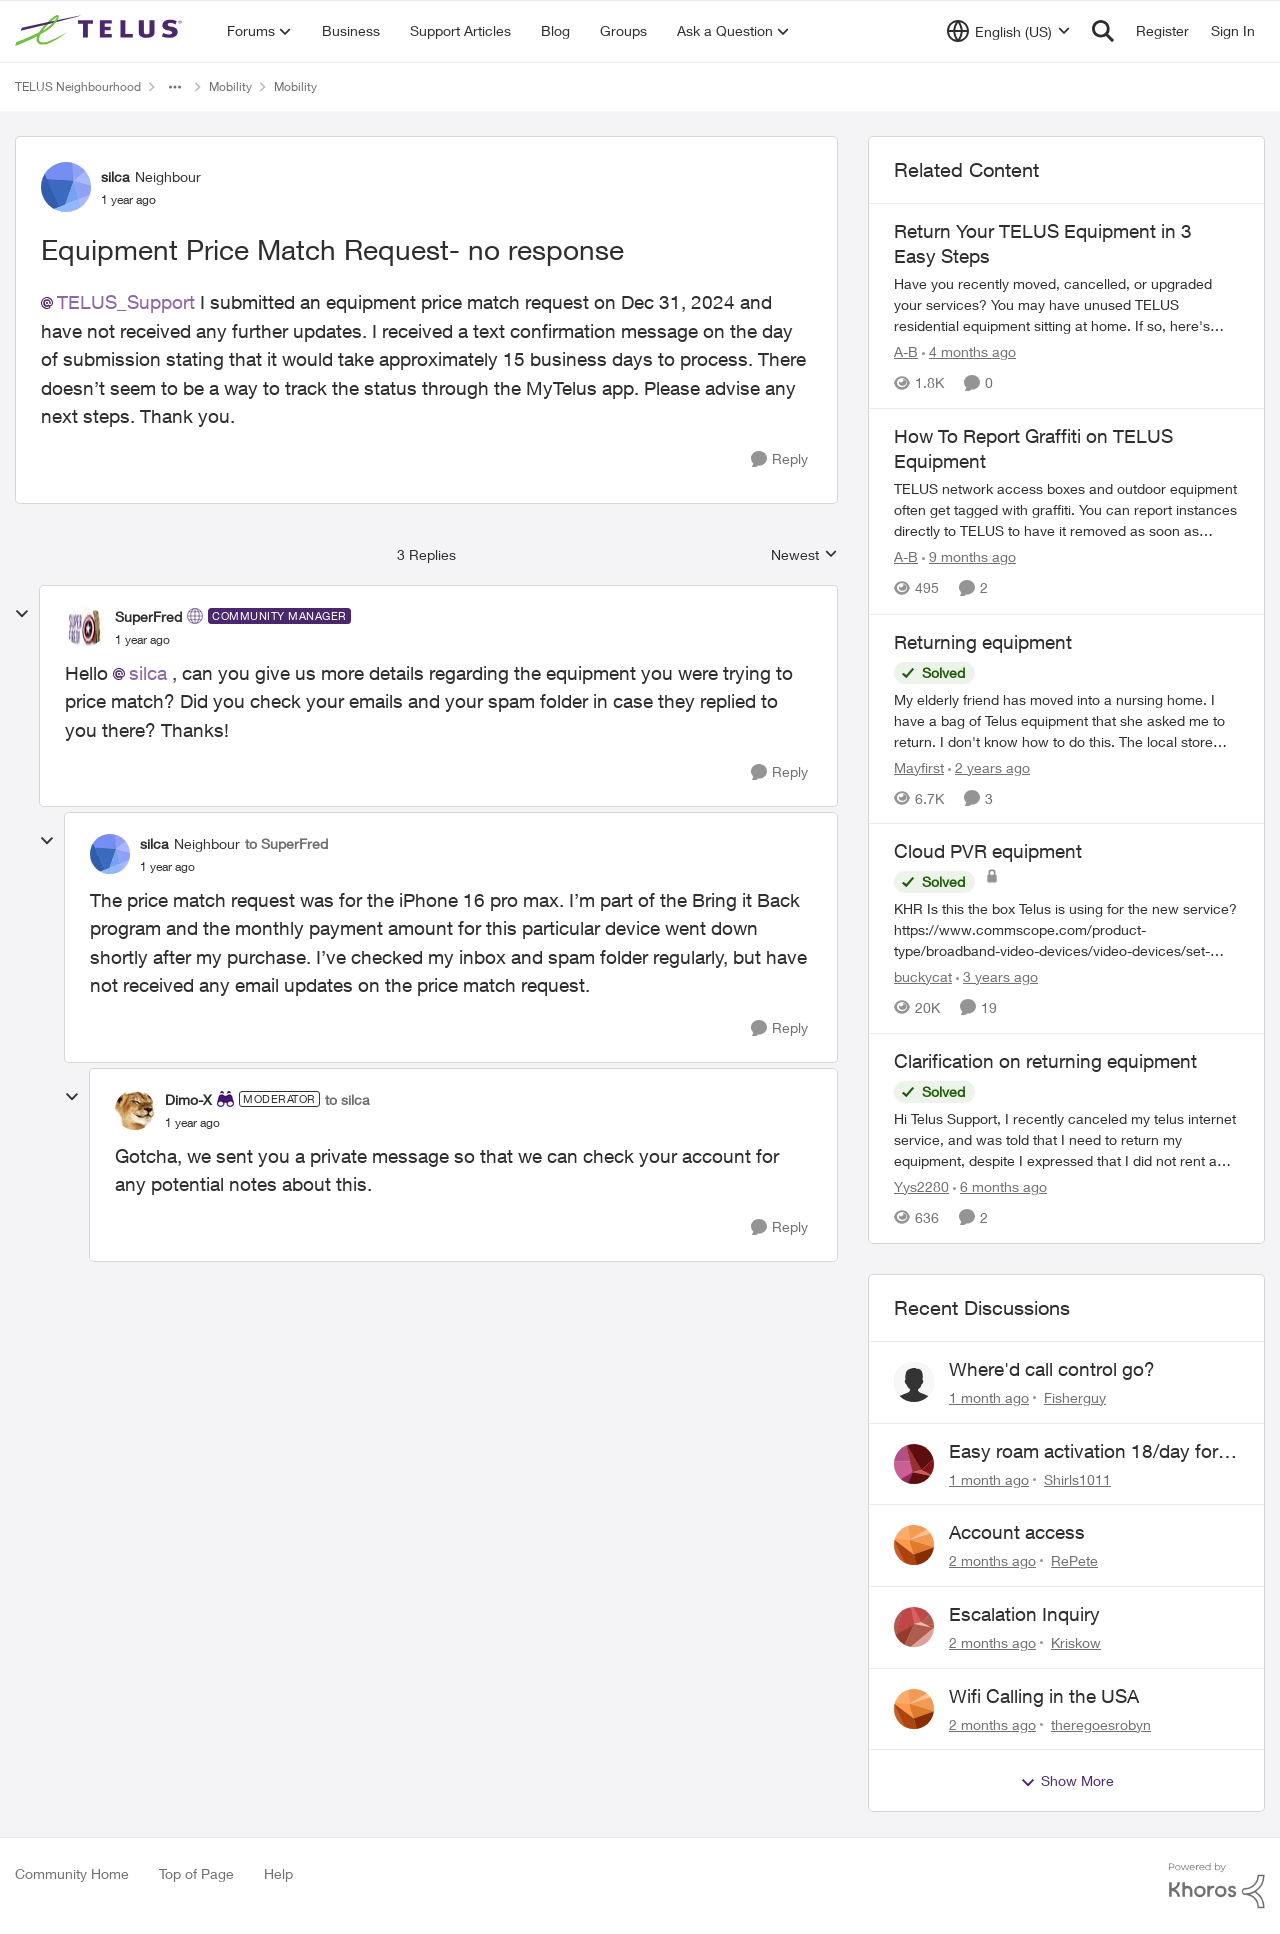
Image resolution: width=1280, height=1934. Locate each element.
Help (278, 1873)
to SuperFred (286, 843)
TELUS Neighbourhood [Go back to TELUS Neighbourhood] (78, 86)
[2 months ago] (992, 1560)
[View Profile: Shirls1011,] (914, 1464)
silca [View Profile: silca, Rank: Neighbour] (115, 176)
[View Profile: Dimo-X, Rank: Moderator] (135, 1110)
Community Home (72, 1873)
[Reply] (779, 459)
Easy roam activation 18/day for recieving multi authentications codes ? (1083, 1452)
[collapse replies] (22, 614)
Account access (1017, 1532)
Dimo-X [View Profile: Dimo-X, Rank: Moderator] (188, 1099)
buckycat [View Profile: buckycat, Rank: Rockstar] (923, 976)
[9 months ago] (969, 557)
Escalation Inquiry (1024, 1614)
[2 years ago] (989, 766)
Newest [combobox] (804, 555)
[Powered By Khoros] (1217, 1886)
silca (148, 673)
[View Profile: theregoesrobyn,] (914, 1709)
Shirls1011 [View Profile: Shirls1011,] (1077, 1478)
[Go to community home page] (101, 31)
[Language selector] (1008, 31)
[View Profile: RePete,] (914, 1545)
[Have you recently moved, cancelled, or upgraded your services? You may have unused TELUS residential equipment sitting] (1066, 304)
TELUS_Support (126, 302)
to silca (347, 1099)
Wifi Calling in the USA (1044, 1696)
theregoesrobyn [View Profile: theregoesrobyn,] (1101, 1723)
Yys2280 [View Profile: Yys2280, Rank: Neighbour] (921, 1186)
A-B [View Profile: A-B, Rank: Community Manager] (906, 351)
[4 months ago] (969, 351)
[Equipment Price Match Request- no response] (142, 640)
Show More (1067, 1781)
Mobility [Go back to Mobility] (230, 86)
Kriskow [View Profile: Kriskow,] (1076, 1642)
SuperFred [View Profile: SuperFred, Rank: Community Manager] (148, 616)
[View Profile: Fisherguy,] (914, 1382)
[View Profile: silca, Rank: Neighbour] (66, 187)
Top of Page (196, 1873)
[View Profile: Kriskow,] (914, 1627)
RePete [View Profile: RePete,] (1074, 1560)
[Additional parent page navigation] (175, 87)
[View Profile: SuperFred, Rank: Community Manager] (85, 627)
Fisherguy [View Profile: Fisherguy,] (1075, 1397)
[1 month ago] (989, 1397)
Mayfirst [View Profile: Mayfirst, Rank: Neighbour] (919, 766)
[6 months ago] (1000, 1186)
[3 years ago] (997, 976)
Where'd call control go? (1052, 1369)
